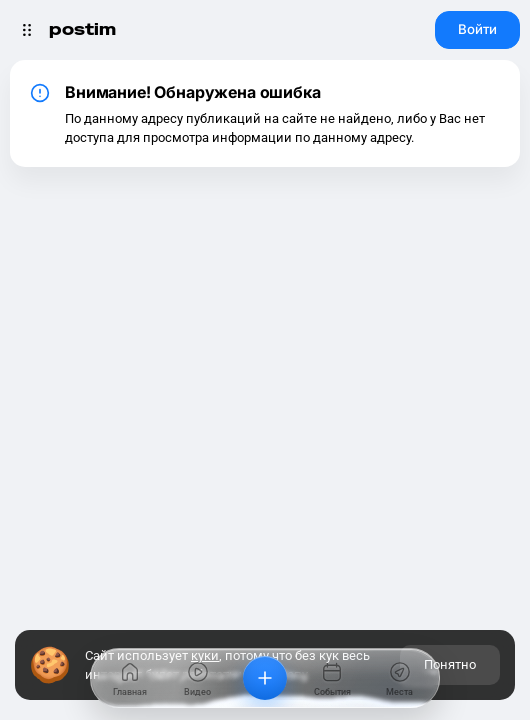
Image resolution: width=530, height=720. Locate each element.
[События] (332, 678)
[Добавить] (265, 678)
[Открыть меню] (27, 30)
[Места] (400, 678)
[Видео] (197, 678)
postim (82, 29)
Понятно (450, 664)
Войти (477, 29)
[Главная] (130, 678)
